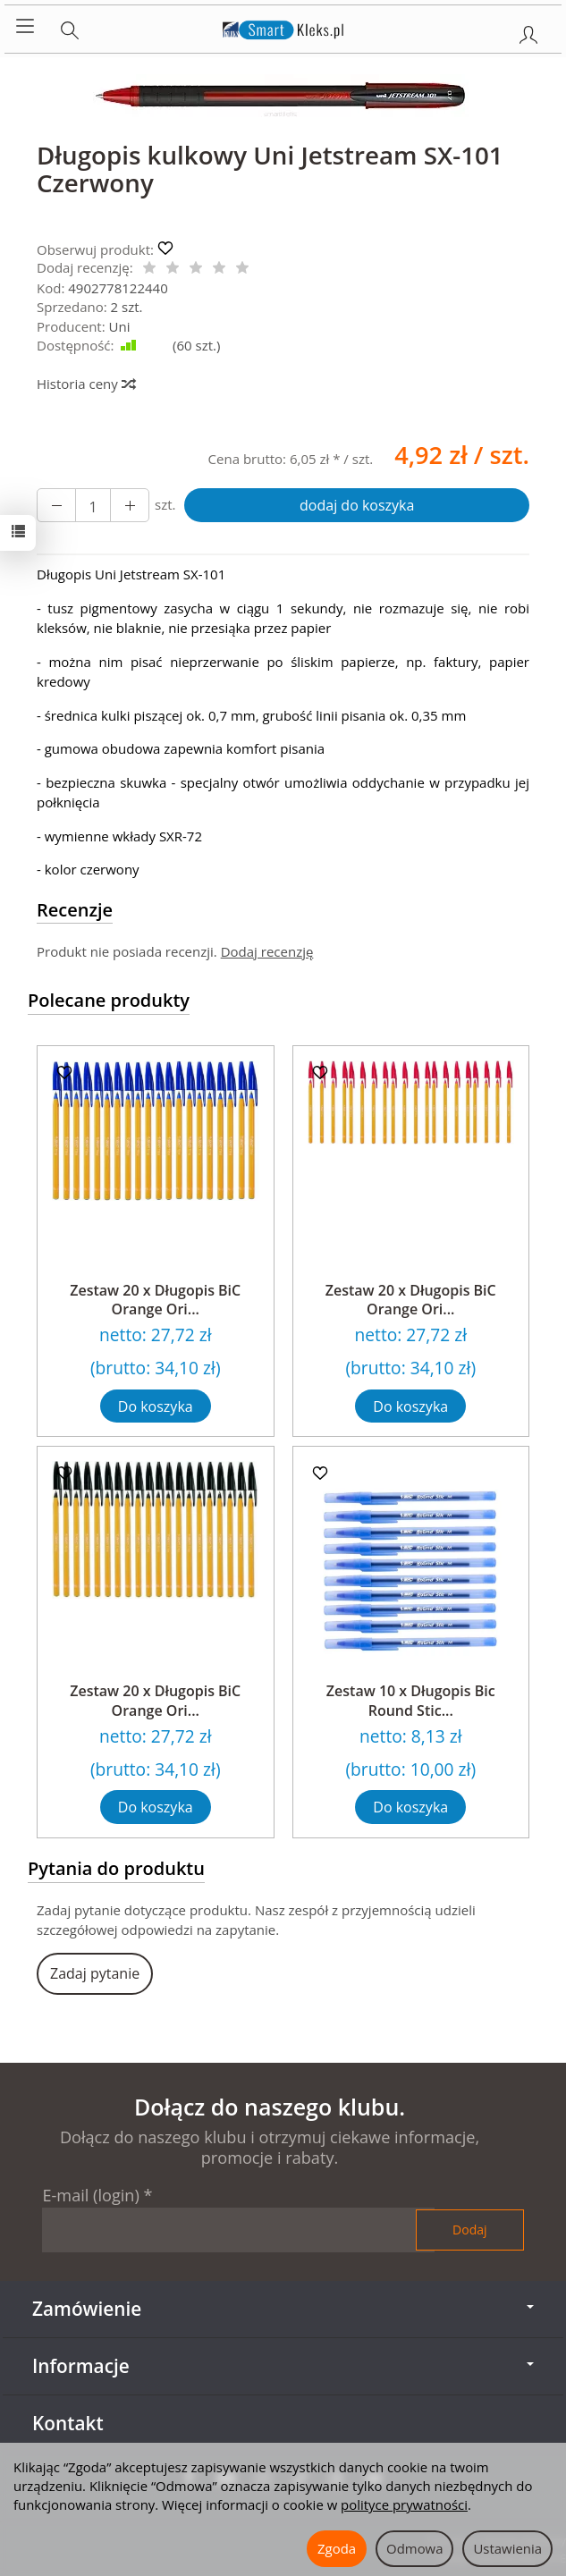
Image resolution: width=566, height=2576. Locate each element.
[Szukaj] (70, 26)
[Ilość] (93, 505)
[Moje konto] (528, 31)
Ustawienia (507, 2548)
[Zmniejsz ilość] (129, 505)
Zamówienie (283, 2308)
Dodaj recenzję (267, 951)
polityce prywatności (404, 2504)
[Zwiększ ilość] (56, 505)
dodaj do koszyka (357, 505)
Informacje (283, 2365)
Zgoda (336, 2548)
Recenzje (75, 910)
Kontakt (68, 2423)
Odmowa (414, 2548)
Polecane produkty (109, 1000)
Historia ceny (85, 384)
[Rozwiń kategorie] (25, 26)
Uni (120, 326)
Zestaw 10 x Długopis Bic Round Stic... (410, 1700)
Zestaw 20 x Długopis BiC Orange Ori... (155, 1300)
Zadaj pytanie (94, 1973)
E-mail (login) (90, 2195)
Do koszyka (155, 1406)
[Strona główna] (283, 26)
